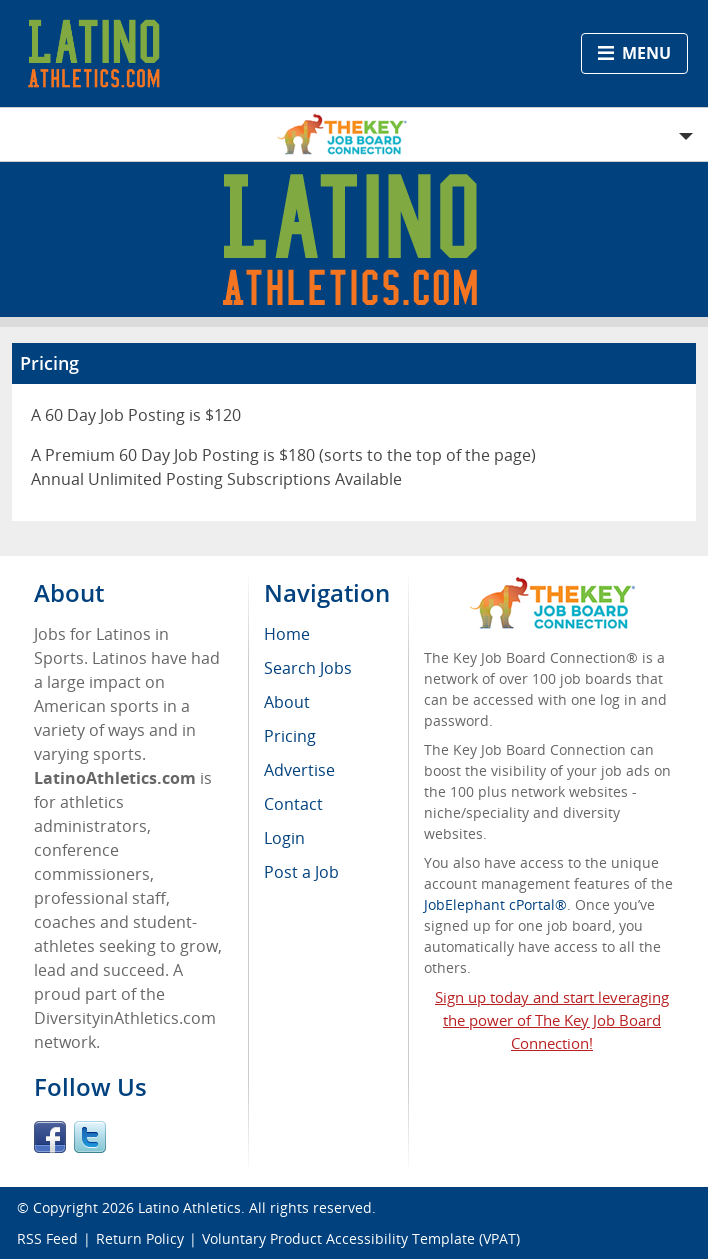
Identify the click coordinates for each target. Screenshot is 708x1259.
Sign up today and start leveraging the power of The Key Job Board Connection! (552, 1020)
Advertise (299, 770)
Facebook (50, 1137)
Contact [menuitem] (293, 804)
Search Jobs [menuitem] (308, 668)
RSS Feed (47, 1238)
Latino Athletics (189, 1207)
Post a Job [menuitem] (301, 872)
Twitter (90, 1137)
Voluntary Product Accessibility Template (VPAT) (361, 1238)
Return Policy (140, 1238)
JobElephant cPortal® (495, 904)
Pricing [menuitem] (290, 736)
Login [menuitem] (284, 838)
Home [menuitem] (287, 634)
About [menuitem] (287, 702)
